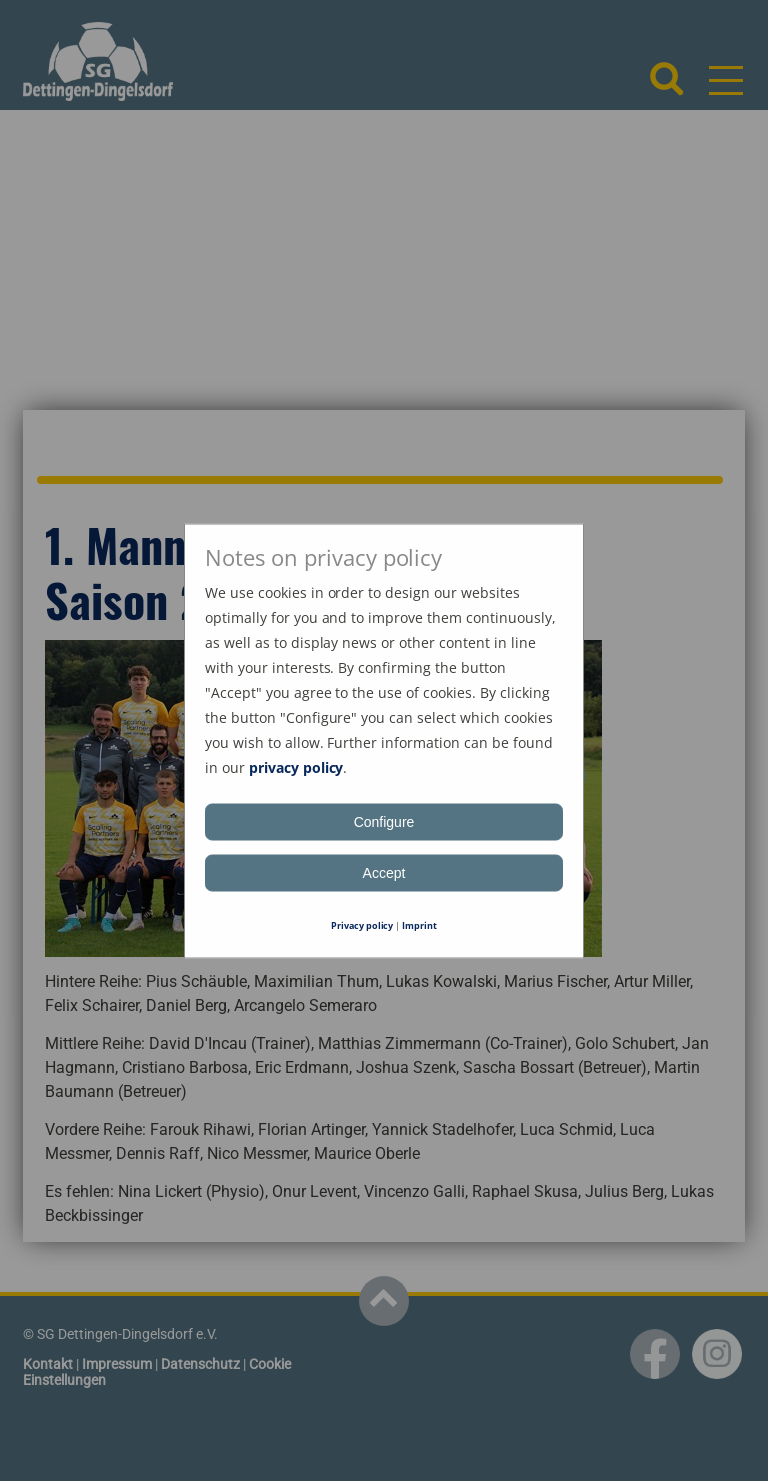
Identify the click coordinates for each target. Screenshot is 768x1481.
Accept (384, 872)
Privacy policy (362, 924)
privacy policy (296, 766)
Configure (384, 821)
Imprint (419, 924)
